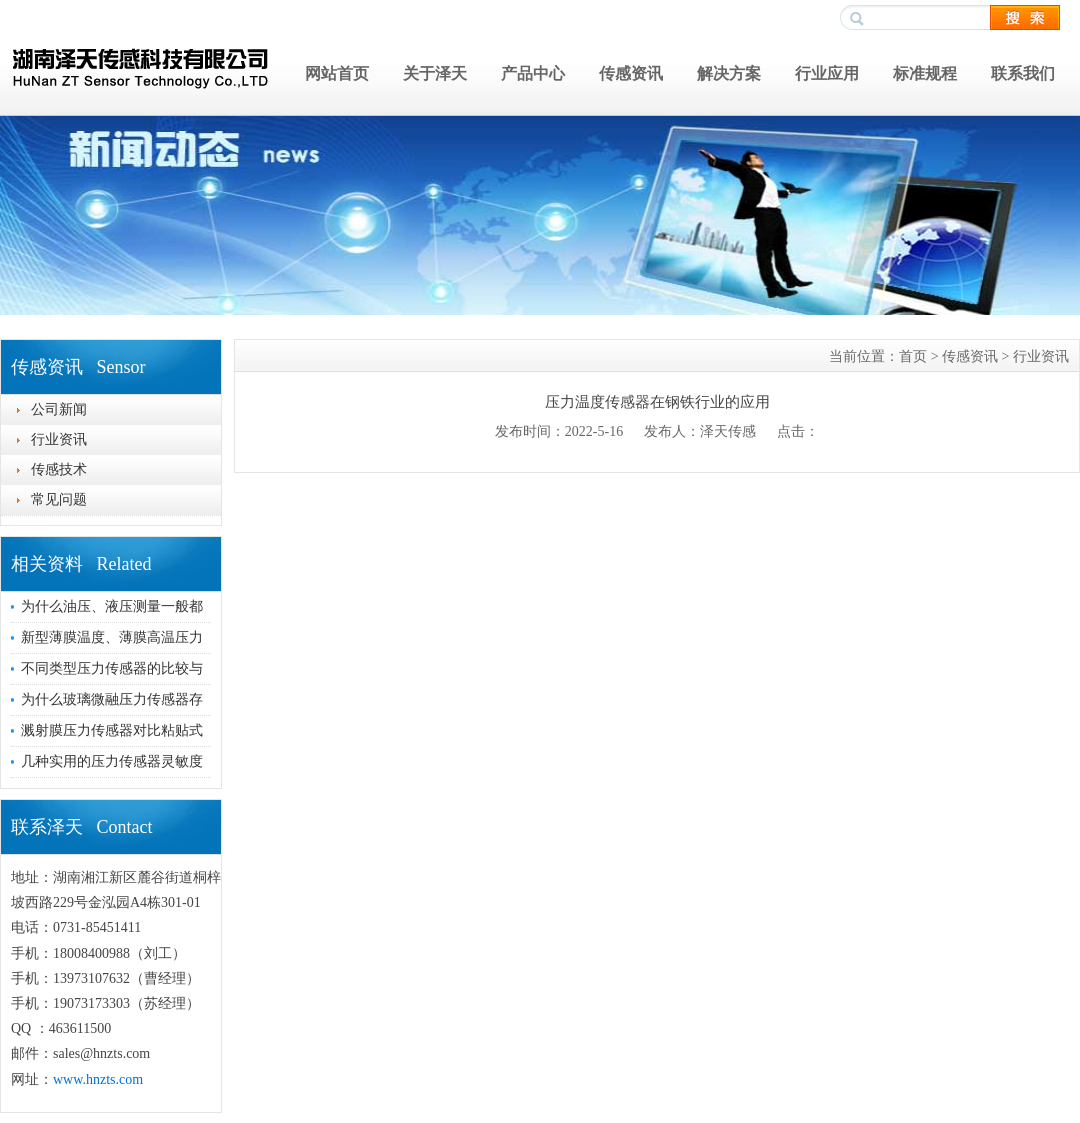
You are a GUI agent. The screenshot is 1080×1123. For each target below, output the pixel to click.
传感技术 (59, 469)
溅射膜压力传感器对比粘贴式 (112, 730)
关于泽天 (435, 73)
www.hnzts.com (98, 1079)
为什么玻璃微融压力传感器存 (112, 699)
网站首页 (337, 73)
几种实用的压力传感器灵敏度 (112, 761)
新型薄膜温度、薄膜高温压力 (112, 637)
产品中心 (533, 73)
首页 (913, 356)
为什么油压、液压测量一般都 (112, 606)
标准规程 (925, 73)
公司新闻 (59, 409)
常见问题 (59, 499)
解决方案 (729, 73)
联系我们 (1023, 73)
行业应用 (827, 73)
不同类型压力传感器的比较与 (112, 668)
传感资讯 (631, 73)
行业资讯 (59, 439)
